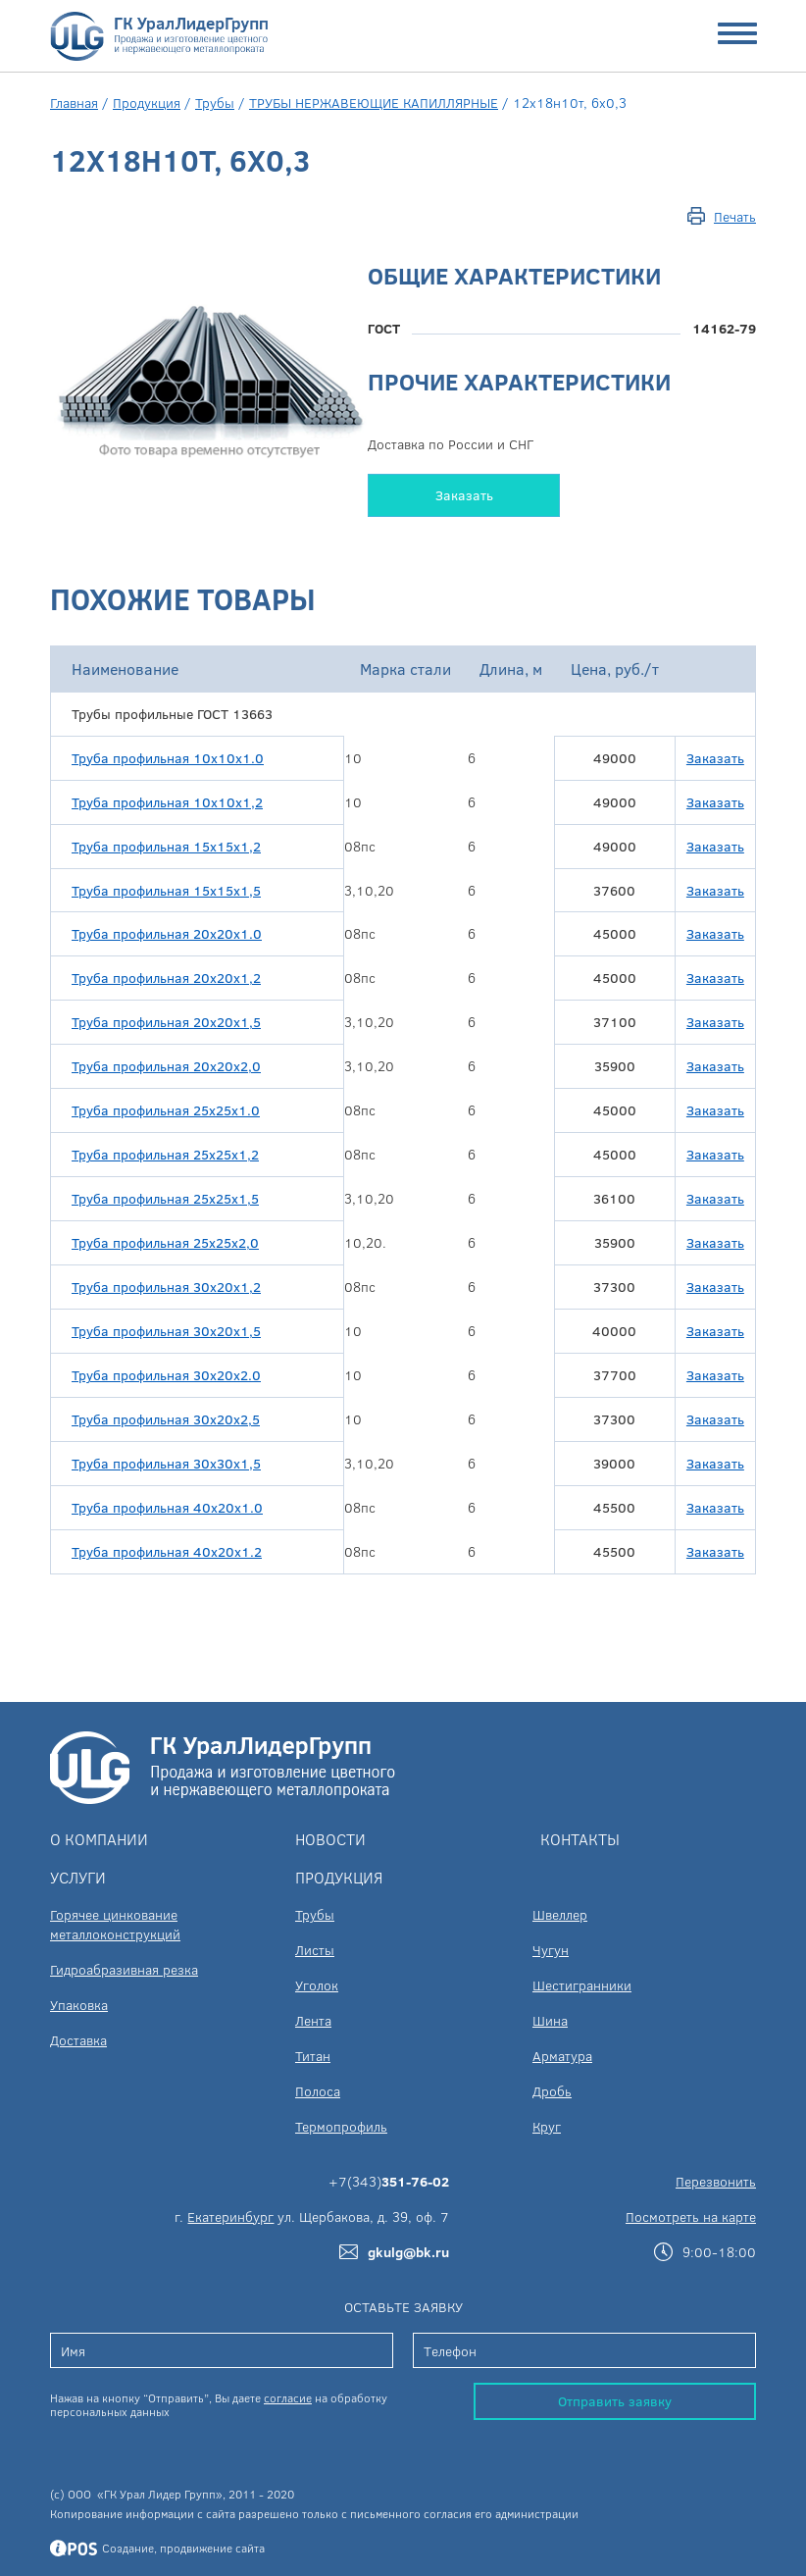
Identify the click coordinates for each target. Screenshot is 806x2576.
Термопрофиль (341, 2126)
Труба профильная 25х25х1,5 (165, 1198)
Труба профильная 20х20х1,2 (166, 977)
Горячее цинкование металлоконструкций (115, 1924)
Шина (550, 2020)
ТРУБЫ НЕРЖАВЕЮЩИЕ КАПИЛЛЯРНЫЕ (373, 102)
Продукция (146, 102)
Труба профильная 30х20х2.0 (166, 1374)
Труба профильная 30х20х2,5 (166, 1419)
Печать (735, 216)
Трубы (214, 102)
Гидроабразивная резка (124, 1969)
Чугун (550, 1949)
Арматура (562, 2055)
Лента (313, 2020)
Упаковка (79, 2004)
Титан (312, 2055)
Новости (330, 1839)
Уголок (316, 1985)
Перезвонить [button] (716, 2181)
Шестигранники (581, 1985)
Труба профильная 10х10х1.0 (168, 757)
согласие (288, 2397)
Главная (74, 102)
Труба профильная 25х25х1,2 (165, 1154)
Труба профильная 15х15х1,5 (166, 890)
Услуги (78, 1877)
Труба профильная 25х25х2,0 (165, 1242)
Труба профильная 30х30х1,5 (166, 1463)
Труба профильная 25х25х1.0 (166, 1110)
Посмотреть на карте (691, 2216)
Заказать (464, 495)
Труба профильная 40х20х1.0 (167, 1507)
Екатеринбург (230, 2216)
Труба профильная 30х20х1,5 (166, 1330)
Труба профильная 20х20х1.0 (167, 933)
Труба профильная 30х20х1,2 (166, 1286)
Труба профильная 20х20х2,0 (166, 1065)
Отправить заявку (615, 2401)
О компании (99, 1839)
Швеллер (559, 1914)
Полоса (317, 2091)
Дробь (552, 2091)
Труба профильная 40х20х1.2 (167, 1551)
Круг (546, 2126)
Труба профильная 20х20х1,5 (166, 1021)
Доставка (78, 2040)
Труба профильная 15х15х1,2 (166, 846)
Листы (314, 1949)
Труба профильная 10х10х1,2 (167, 802)
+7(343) (388, 2181)
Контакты (580, 1839)
